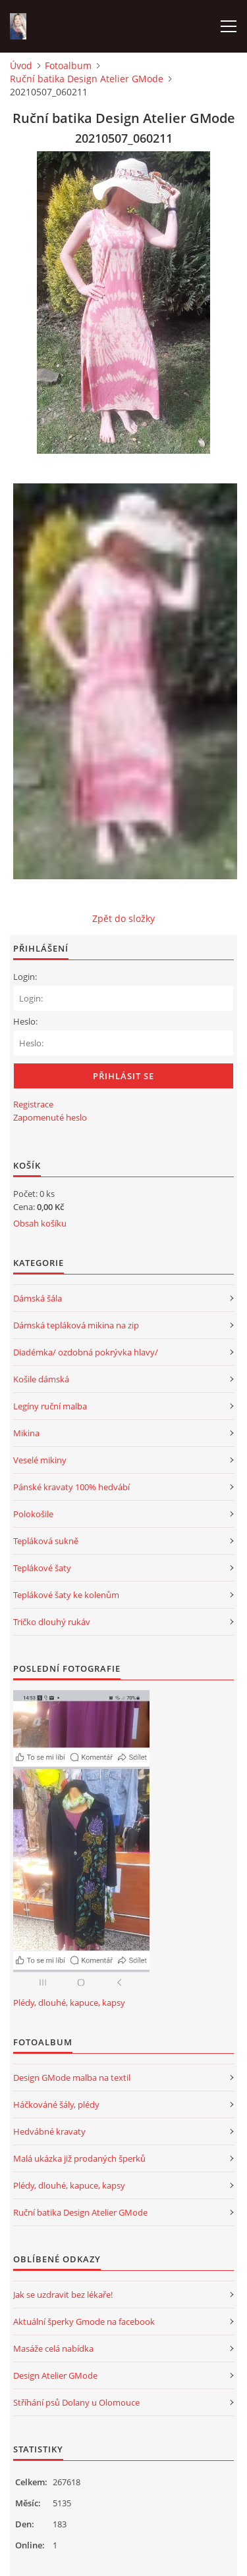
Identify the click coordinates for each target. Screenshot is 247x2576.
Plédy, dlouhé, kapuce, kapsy (69, 2002)
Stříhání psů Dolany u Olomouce (76, 2402)
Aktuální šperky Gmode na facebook (84, 2321)
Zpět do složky (123, 918)
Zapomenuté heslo (50, 1117)
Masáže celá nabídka (53, 2348)
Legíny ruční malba (50, 1406)
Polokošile (33, 1514)
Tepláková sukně (45, 1541)
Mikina (26, 1433)
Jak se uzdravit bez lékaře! (63, 2294)
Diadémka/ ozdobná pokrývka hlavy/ (85, 1352)
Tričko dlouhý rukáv (51, 1622)
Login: (25, 977)
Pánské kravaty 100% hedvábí (71, 1487)
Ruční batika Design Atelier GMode (86, 78)
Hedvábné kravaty (49, 2131)
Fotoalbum (68, 65)
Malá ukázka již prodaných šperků (79, 2158)
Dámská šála (37, 1298)
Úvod (21, 65)
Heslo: (25, 1021)
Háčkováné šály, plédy (56, 2104)
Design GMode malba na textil (71, 2077)
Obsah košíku (40, 1223)
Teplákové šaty (42, 1568)
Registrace (33, 1104)
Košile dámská (41, 1379)
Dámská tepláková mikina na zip (76, 1325)
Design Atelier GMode (55, 2375)
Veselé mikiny (40, 1460)
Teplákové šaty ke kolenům (66, 1595)
